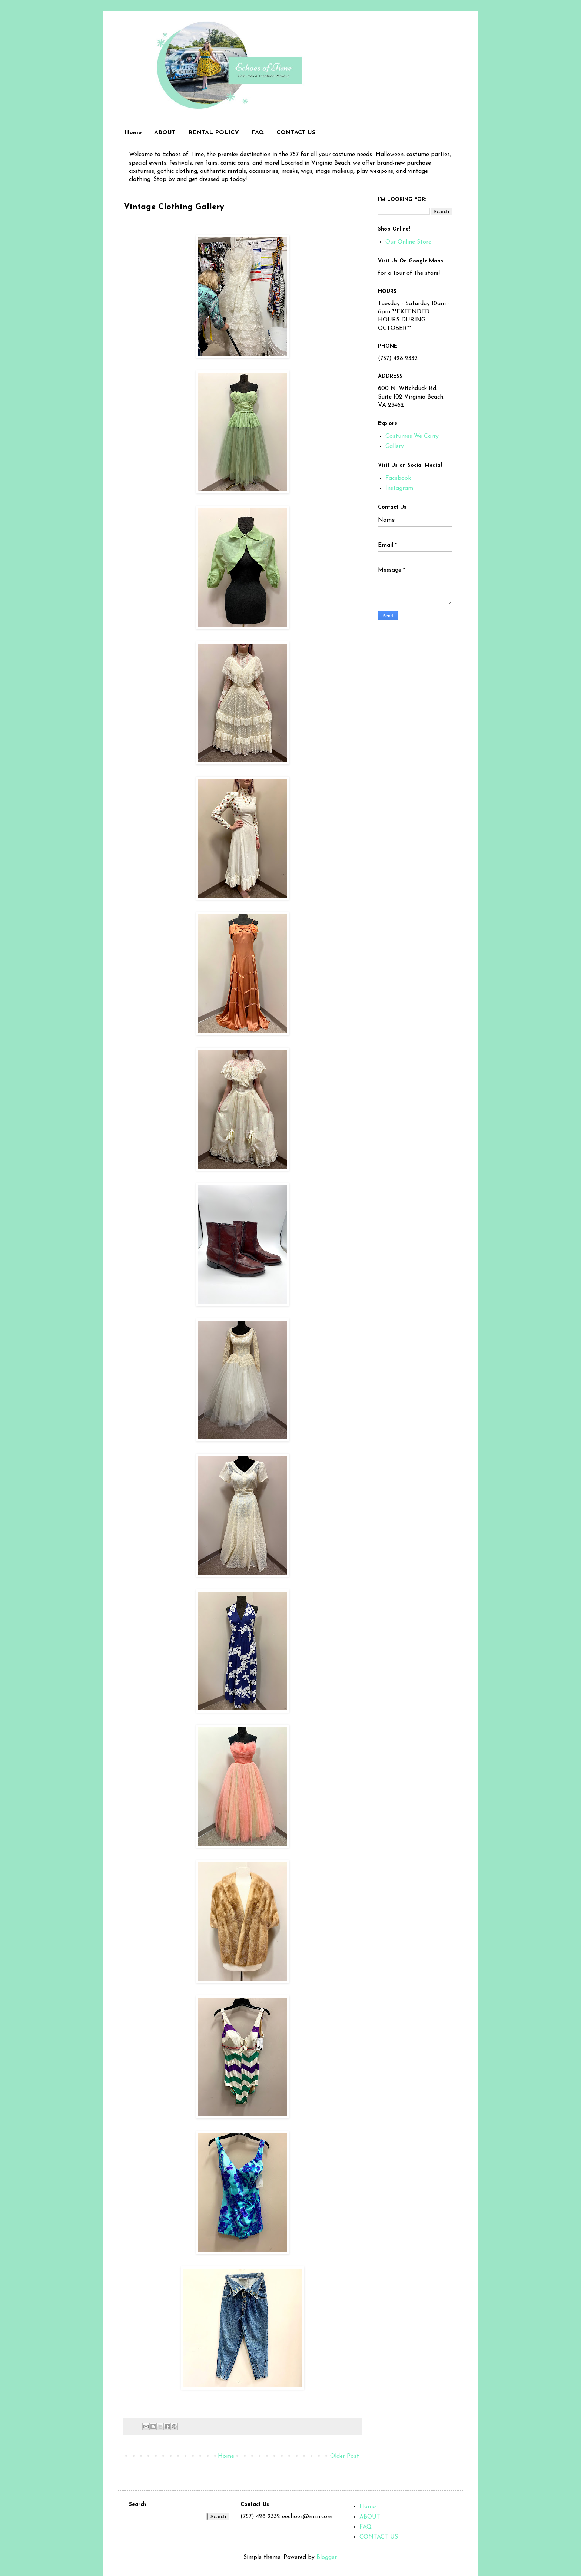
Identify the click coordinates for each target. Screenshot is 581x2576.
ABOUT (165, 133)
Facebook (398, 478)
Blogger (326, 2557)
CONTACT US (295, 133)
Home (133, 133)
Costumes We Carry (412, 436)
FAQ (258, 133)
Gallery (394, 446)
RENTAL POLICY (213, 133)
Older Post (344, 2456)
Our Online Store (408, 242)
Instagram (399, 488)
